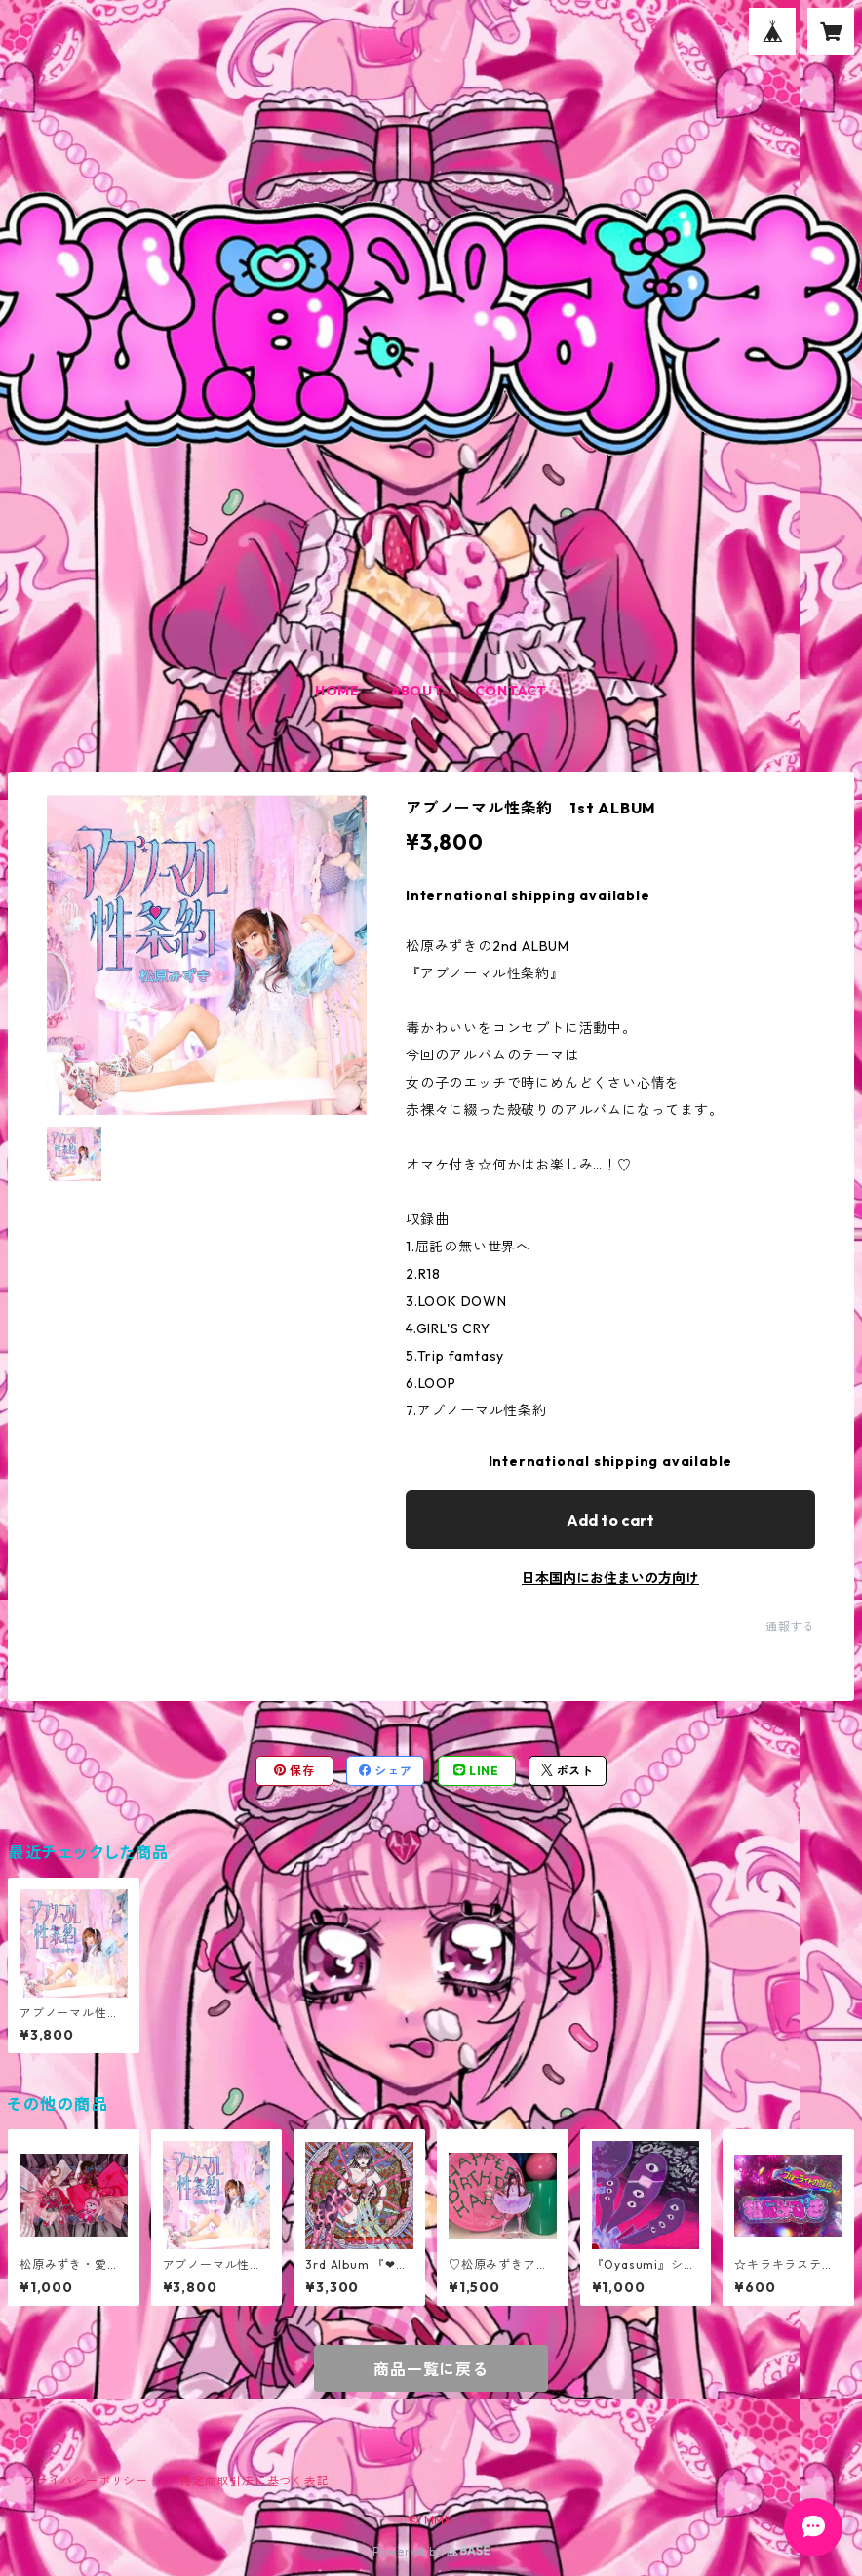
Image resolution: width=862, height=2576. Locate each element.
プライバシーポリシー (85, 2481)
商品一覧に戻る (431, 2369)
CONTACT (511, 690)
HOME (337, 690)
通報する (790, 1626)
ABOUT (417, 690)
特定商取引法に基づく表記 (254, 2481)
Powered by (431, 2551)
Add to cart (610, 1519)
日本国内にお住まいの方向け (610, 1578)
